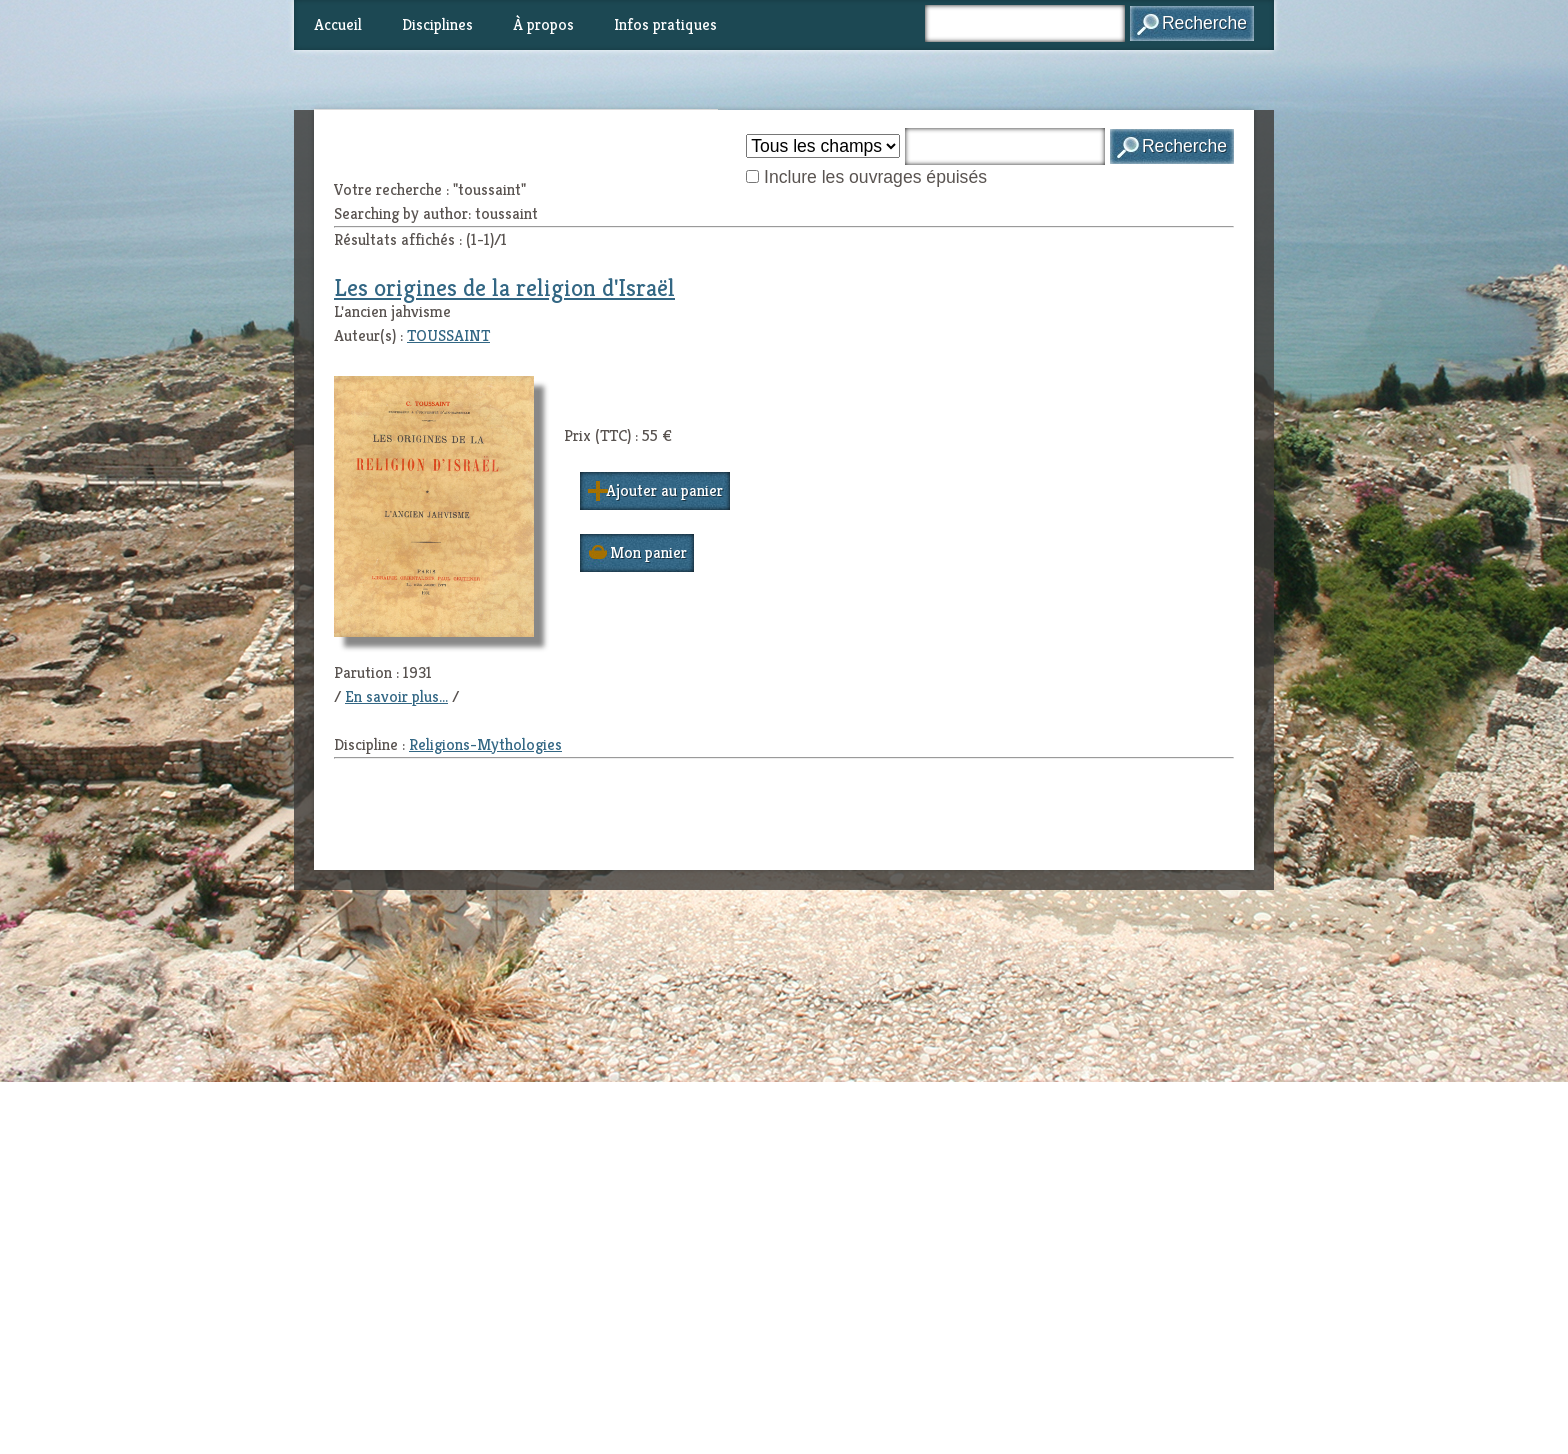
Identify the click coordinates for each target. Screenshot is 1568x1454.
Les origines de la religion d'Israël (504, 288)
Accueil (338, 24)
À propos (543, 24)
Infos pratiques (665, 24)
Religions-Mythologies (485, 744)
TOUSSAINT (448, 335)
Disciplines (437, 24)
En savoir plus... (396, 696)
